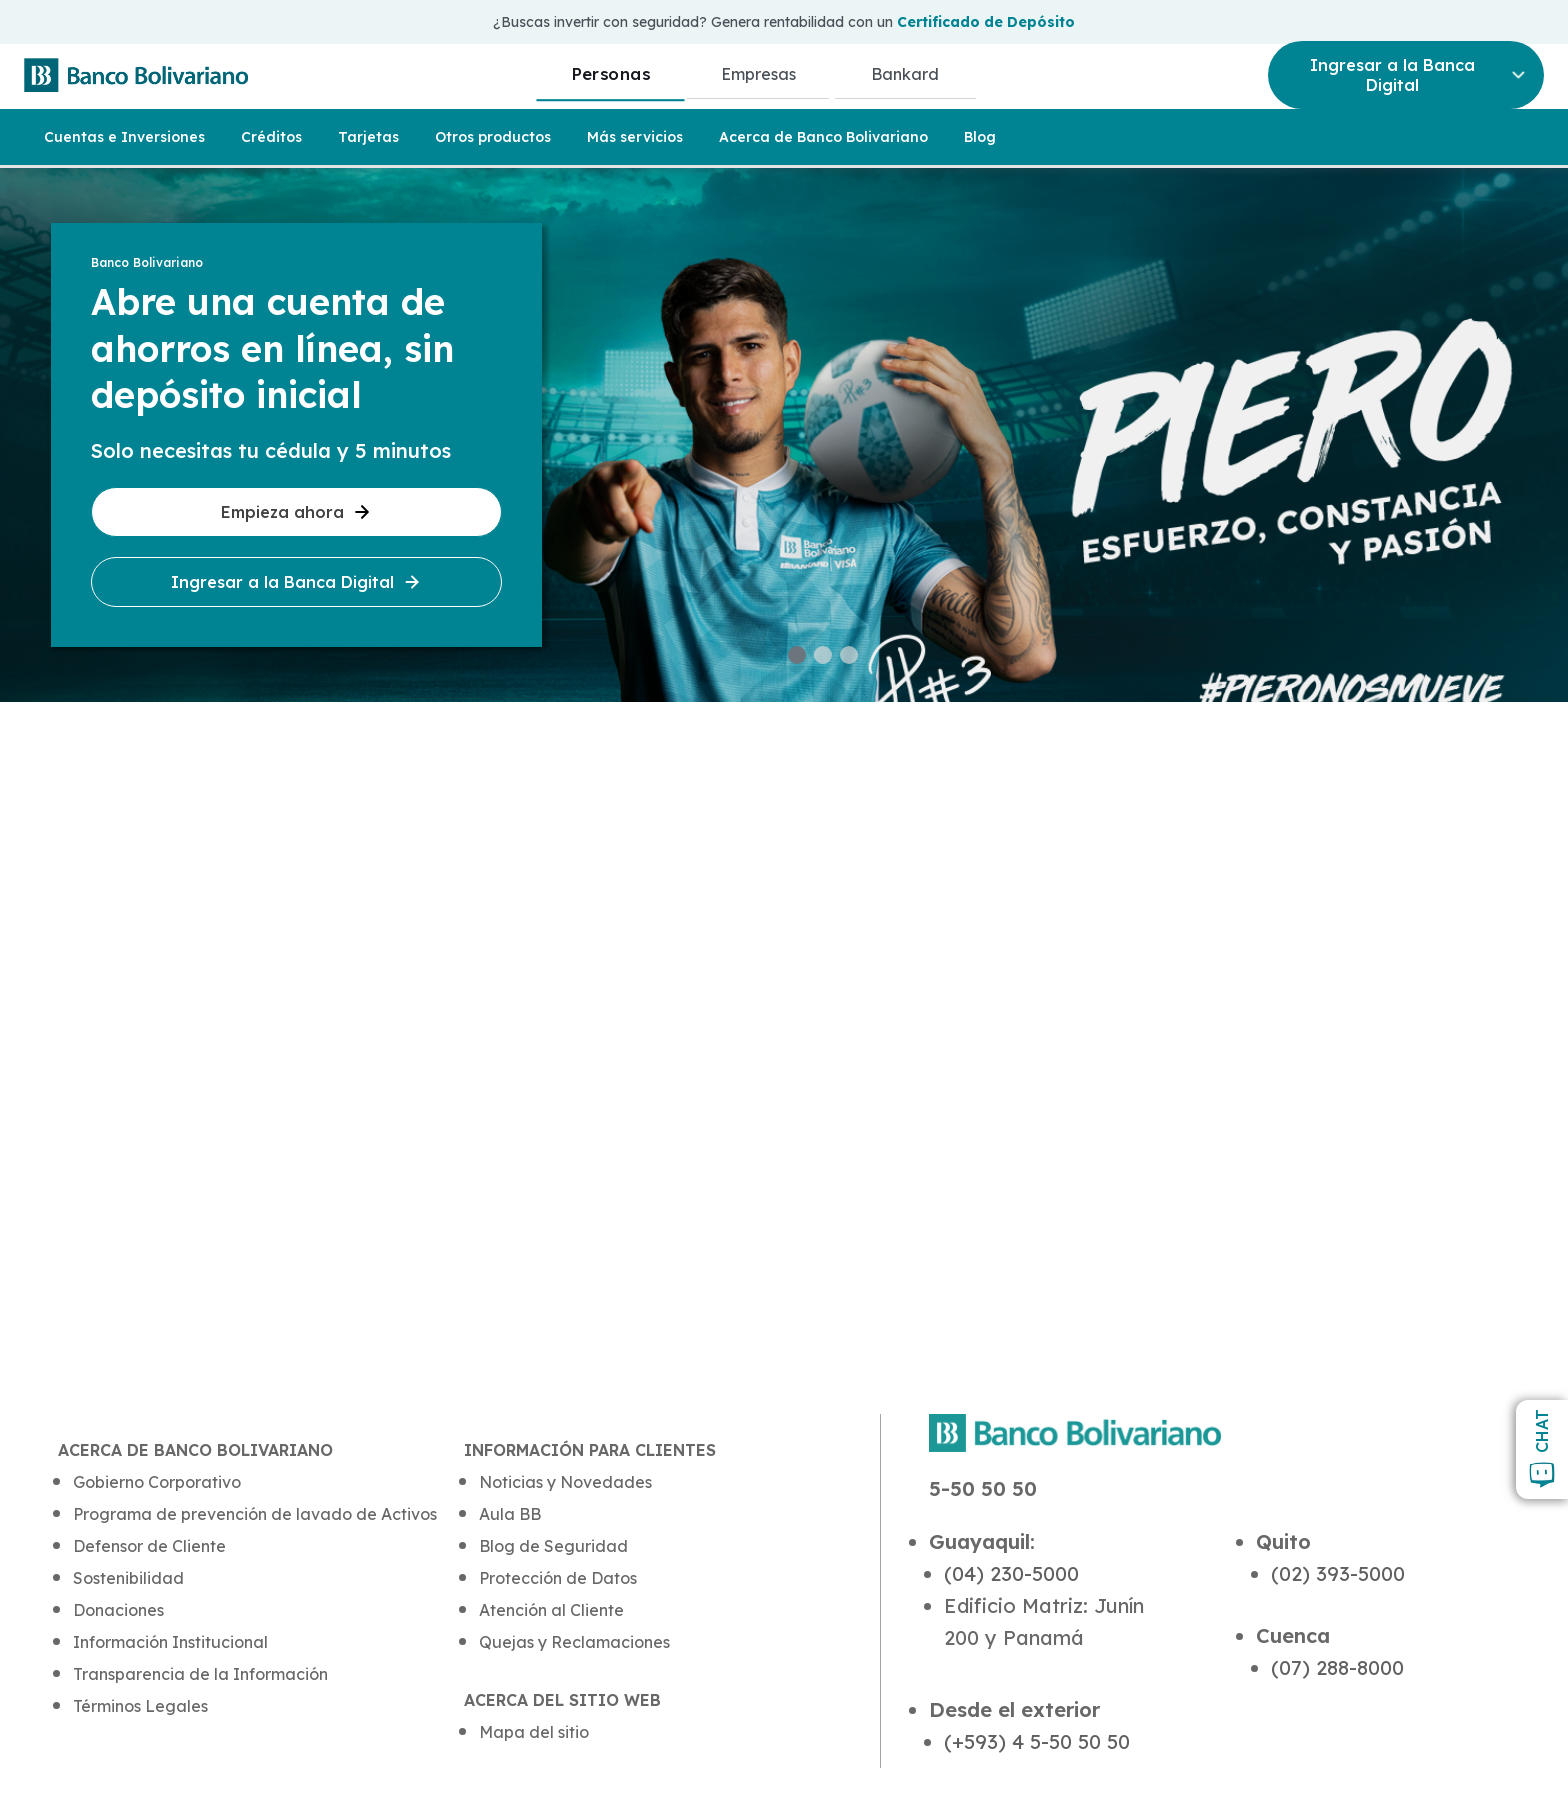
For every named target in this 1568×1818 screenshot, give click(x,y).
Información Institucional (170, 1642)
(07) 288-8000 (1337, 1667)
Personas (610, 73)
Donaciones (118, 1610)
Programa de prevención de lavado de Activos (255, 1514)
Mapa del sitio (534, 1732)
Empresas (758, 74)
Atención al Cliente (551, 1610)
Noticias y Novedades (565, 1482)
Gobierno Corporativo (157, 1482)
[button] (797, 655)
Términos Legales (140, 1706)
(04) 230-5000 (1011, 1573)
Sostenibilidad (128, 1578)
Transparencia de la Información (200, 1674)
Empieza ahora (296, 512)
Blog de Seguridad (553, 1546)
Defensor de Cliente (149, 1546)
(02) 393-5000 (1338, 1573)
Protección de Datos (558, 1578)
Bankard (905, 74)
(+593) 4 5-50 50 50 (1037, 1741)
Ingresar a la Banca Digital (296, 582)
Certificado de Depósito (986, 22)
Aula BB (510, 1514)
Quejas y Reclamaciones (574, 1642)
